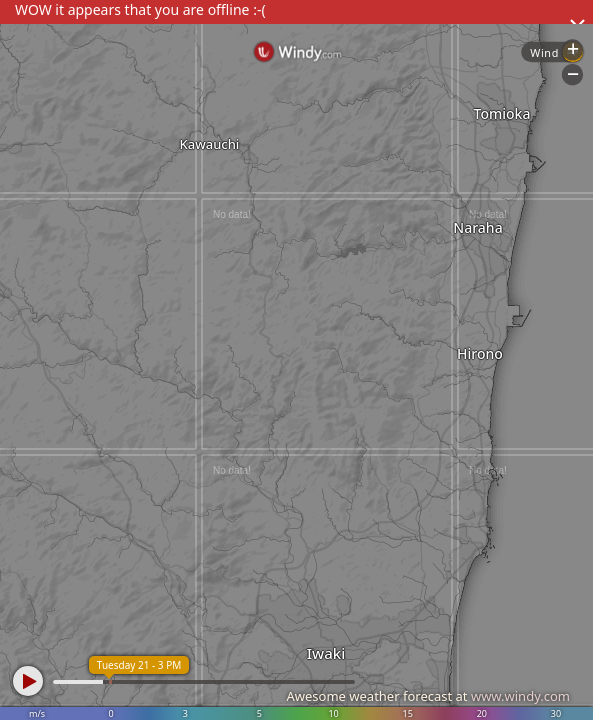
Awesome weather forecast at (428, 696)
